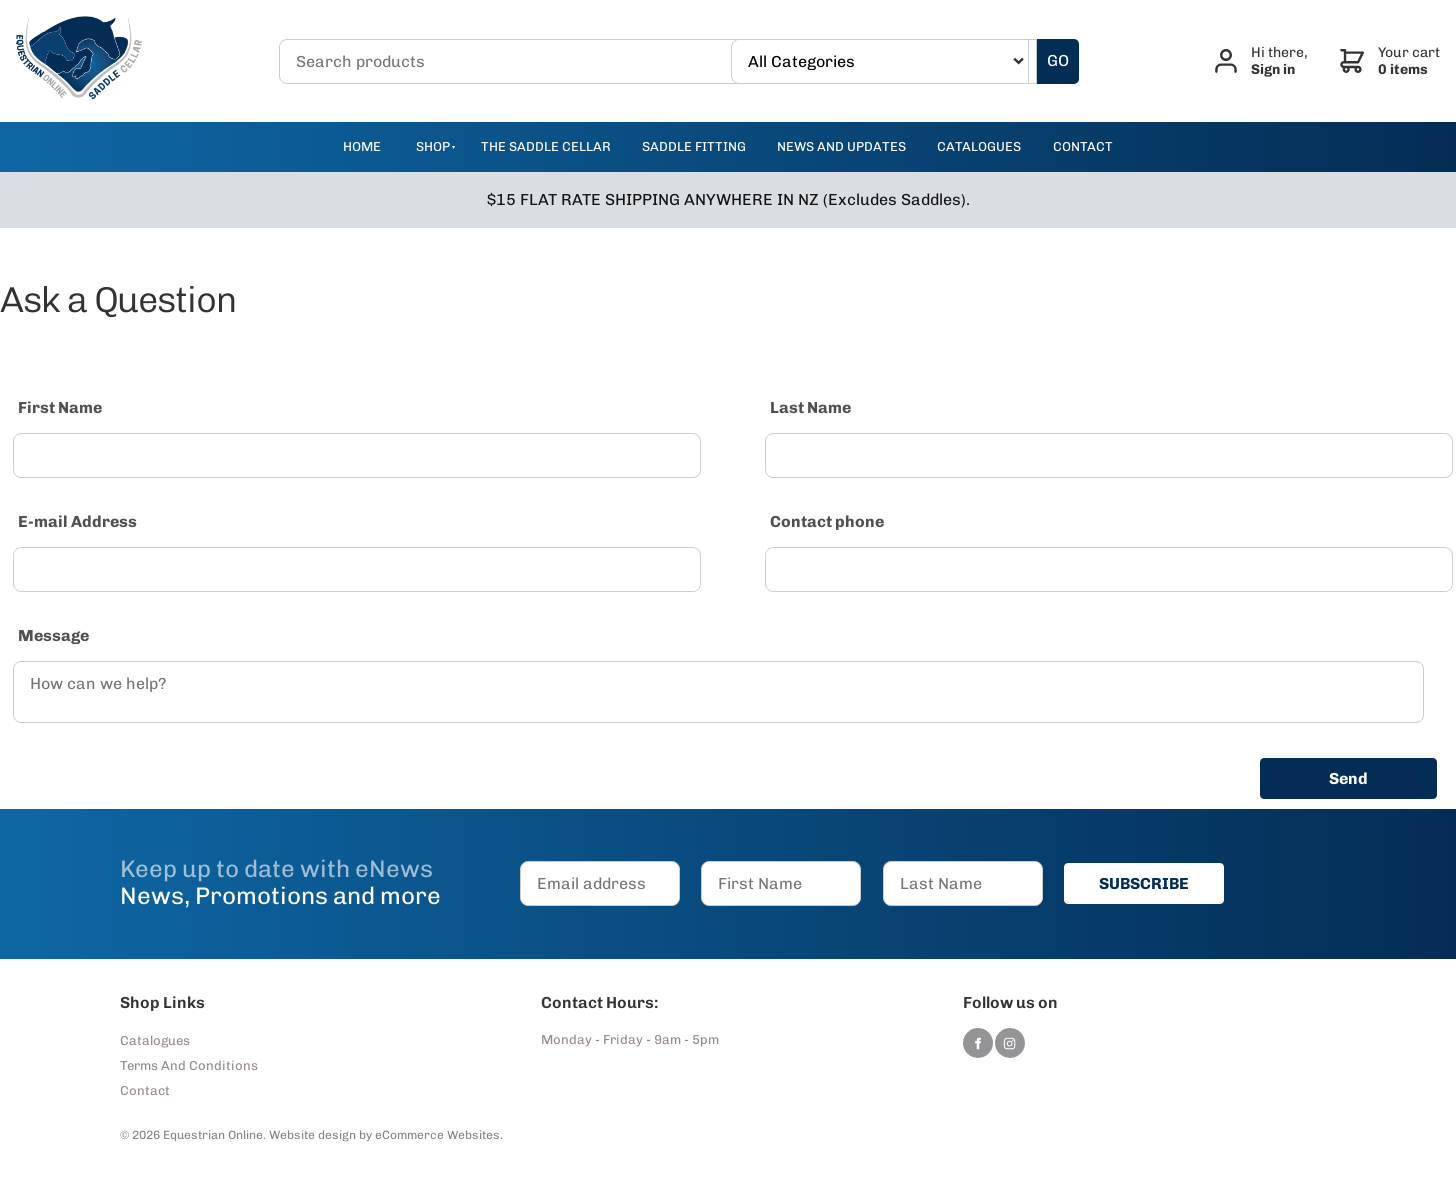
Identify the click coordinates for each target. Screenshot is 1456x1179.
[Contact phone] (1109, 569)
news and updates (841, 146)
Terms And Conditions (189, 1065)
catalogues (979, 146)
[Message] (718, 692)
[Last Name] (1109, 455)
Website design (312, 1135)
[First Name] (357, 455)
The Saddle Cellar (546, 146)
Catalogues (155, 1040)
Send (1348, 778)
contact (1083, 146)
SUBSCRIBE (1144, 883)
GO (1058, 60)
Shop (433, 146)
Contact (145, 1090)
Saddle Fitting (694, 146)
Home (362, 146)
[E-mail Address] (357, 569)
